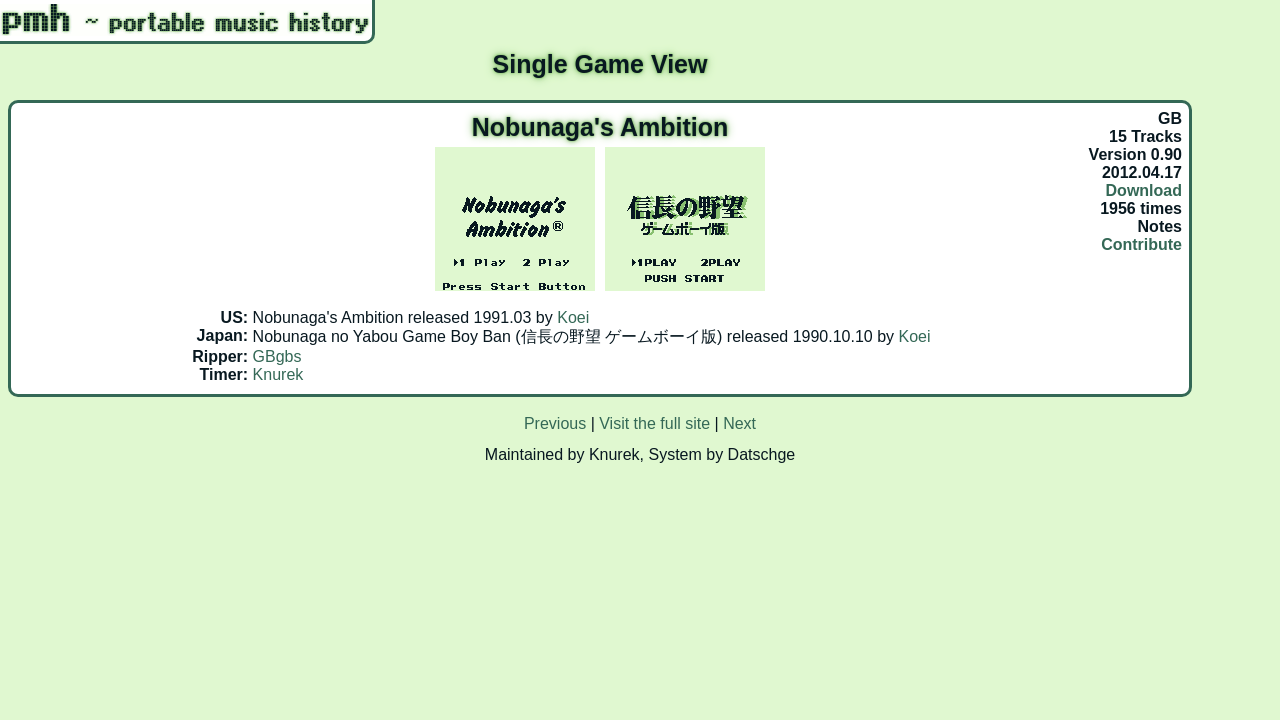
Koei (573, 317)
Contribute (1141, 244)
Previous (555, 423)
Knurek (278, 374)
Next (739, 423)
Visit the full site (654, 423)
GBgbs (277, 356)
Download (1144, 190)
